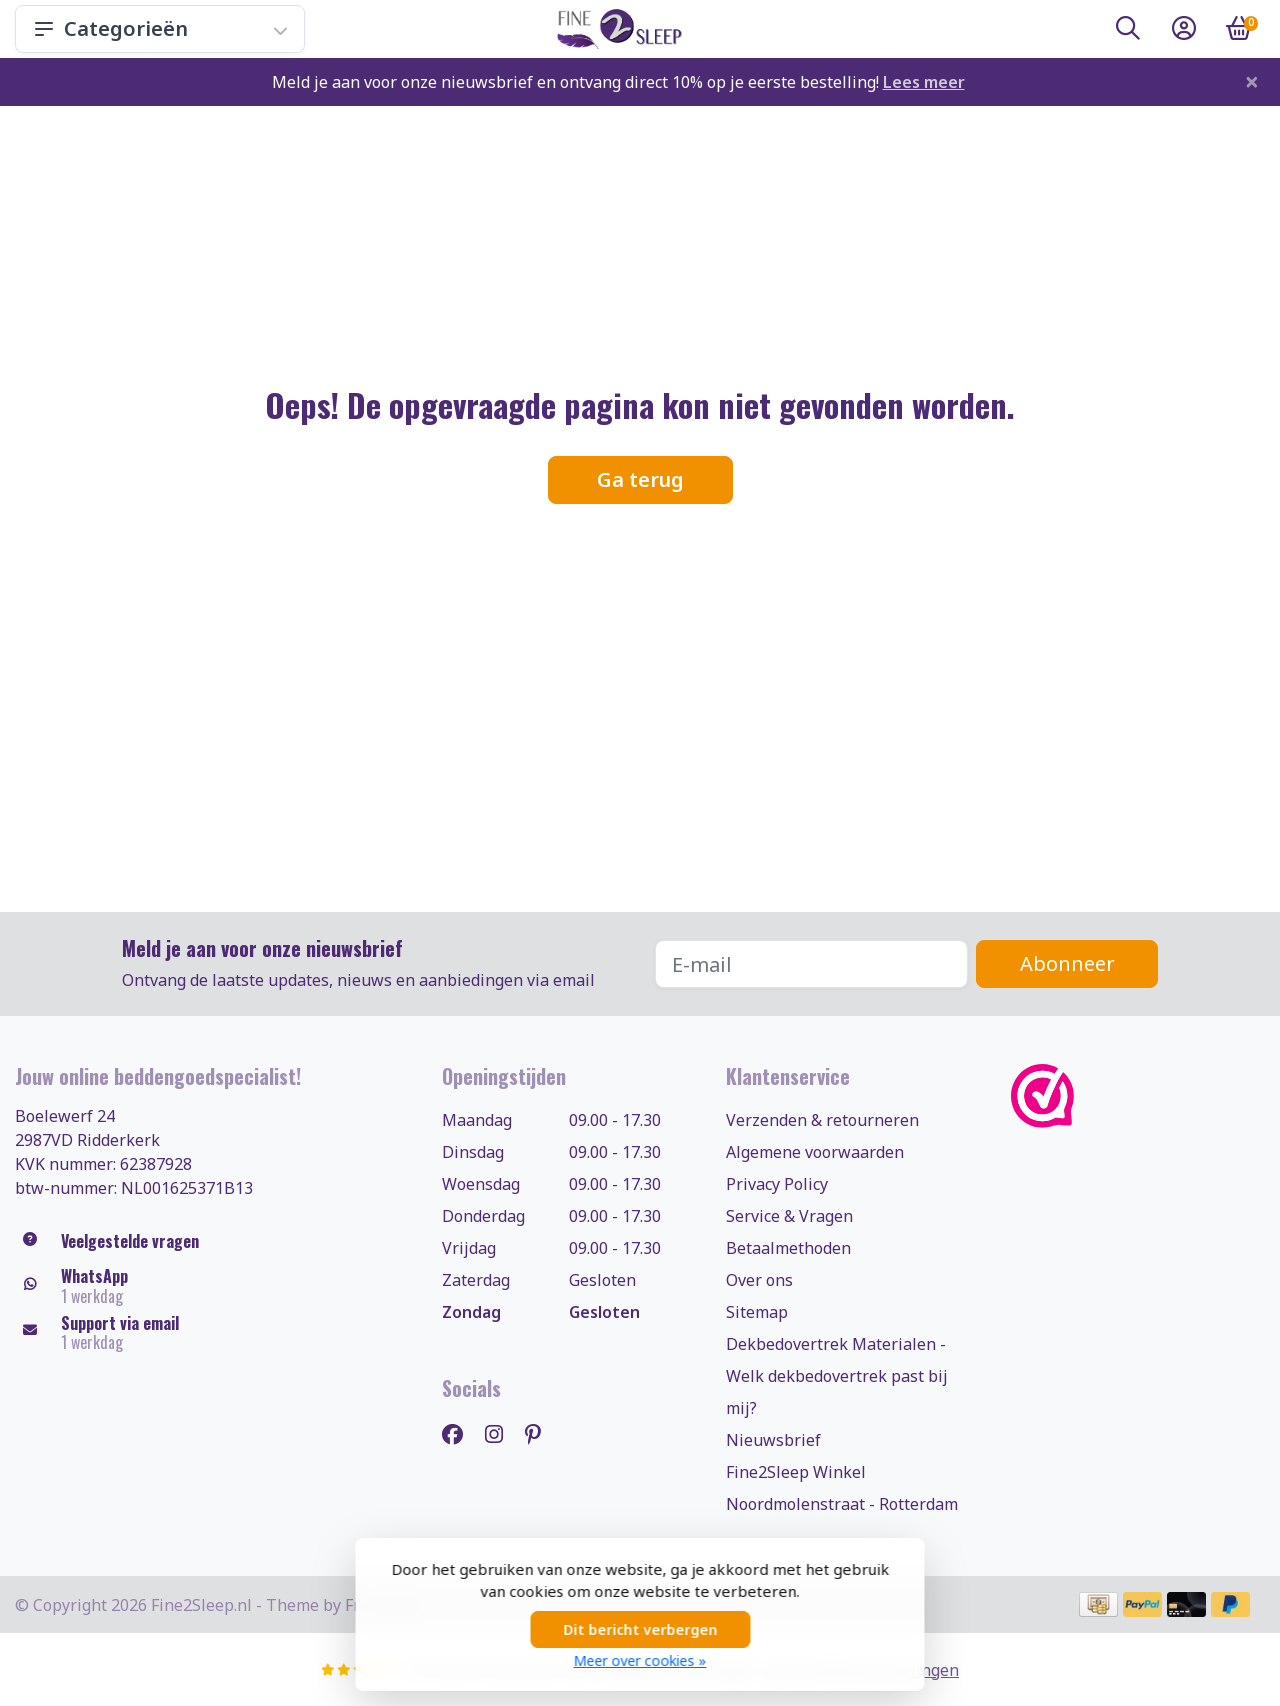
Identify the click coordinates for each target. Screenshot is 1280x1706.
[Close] (1252, 81)
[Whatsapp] (213, 1286)
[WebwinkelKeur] (1138, 1096)
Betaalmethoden (788, 1248)
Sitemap (757, 1312)
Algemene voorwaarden (815, 1152)
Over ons (759, 1280)
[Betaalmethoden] (1098, 1604)
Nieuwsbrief (773, 1440)
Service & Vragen (789, 1216)
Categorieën (160, 28)
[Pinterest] (541, 1433)
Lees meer (924, 82)
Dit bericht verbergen (640, 1629)
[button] (1128, 32)
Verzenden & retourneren (822, 1120)
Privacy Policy (777, 1184)
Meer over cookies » (640, 1660)
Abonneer (1067, 963)
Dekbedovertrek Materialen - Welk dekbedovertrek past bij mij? (837, 1376)
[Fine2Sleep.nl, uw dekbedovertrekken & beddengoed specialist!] (615, 29)
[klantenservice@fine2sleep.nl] (213, 1333)
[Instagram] (502, 1433)
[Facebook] (460, 1433)
